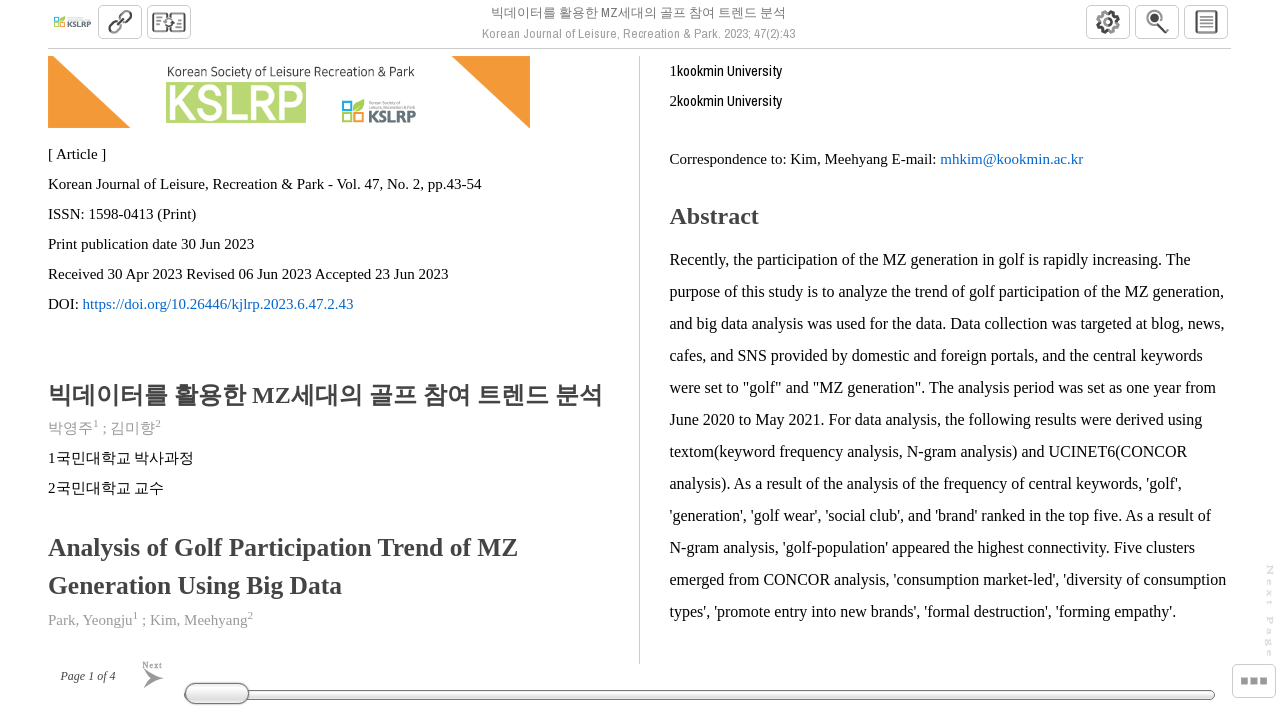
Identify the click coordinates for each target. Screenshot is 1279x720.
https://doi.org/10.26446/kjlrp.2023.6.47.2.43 (218, 312)
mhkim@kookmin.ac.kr (1011, 167)
